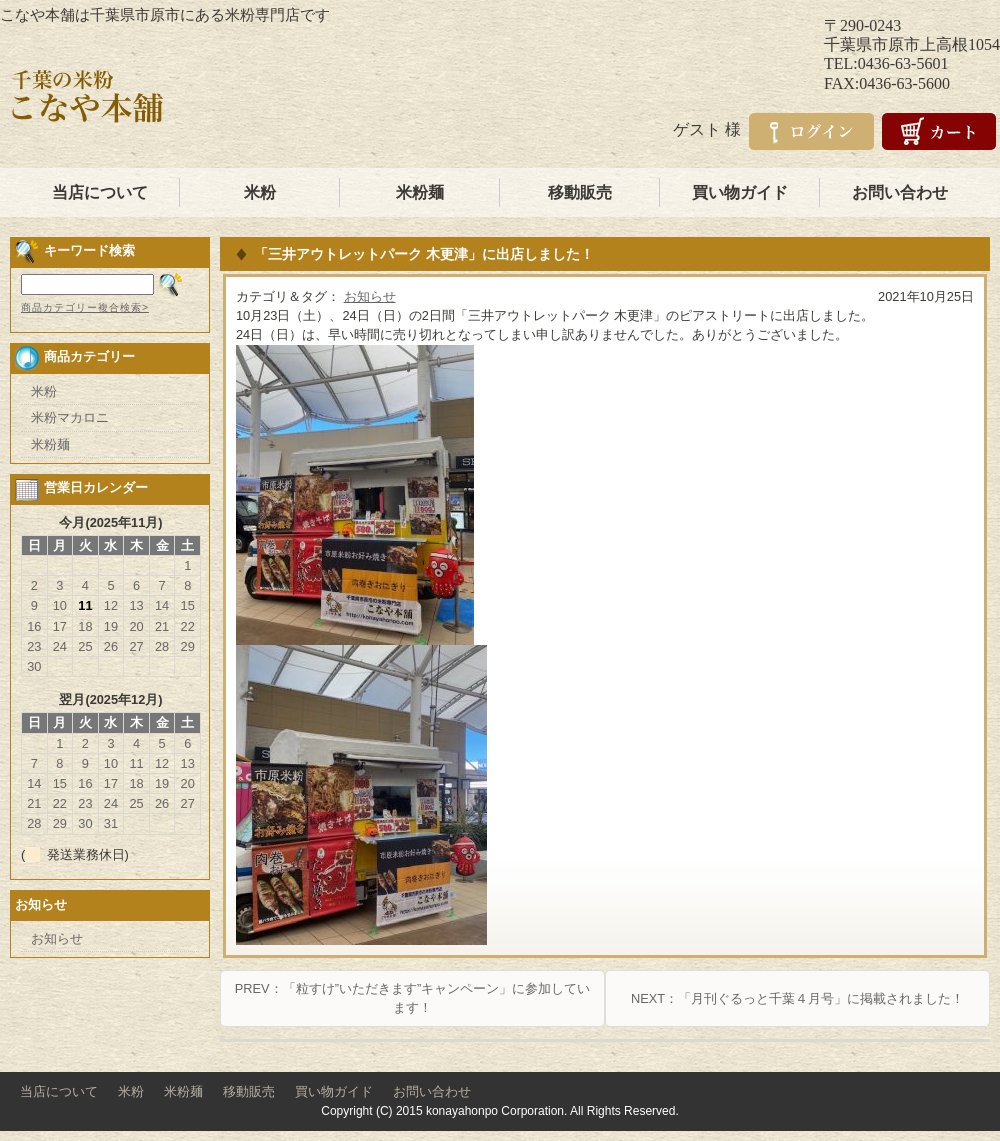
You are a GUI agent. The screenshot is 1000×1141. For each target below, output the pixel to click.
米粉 (260, 192)
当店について (100, 192)
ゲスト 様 (707, 129)
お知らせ (370, 296)
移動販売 (580, 192)
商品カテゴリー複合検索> (85, 307)
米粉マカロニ (70, 417)
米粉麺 (420, 192)
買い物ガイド (740, 192)
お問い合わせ (900, 192)
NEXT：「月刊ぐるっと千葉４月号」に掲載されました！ (797, 998)
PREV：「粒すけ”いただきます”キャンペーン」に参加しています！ (412, 998)
